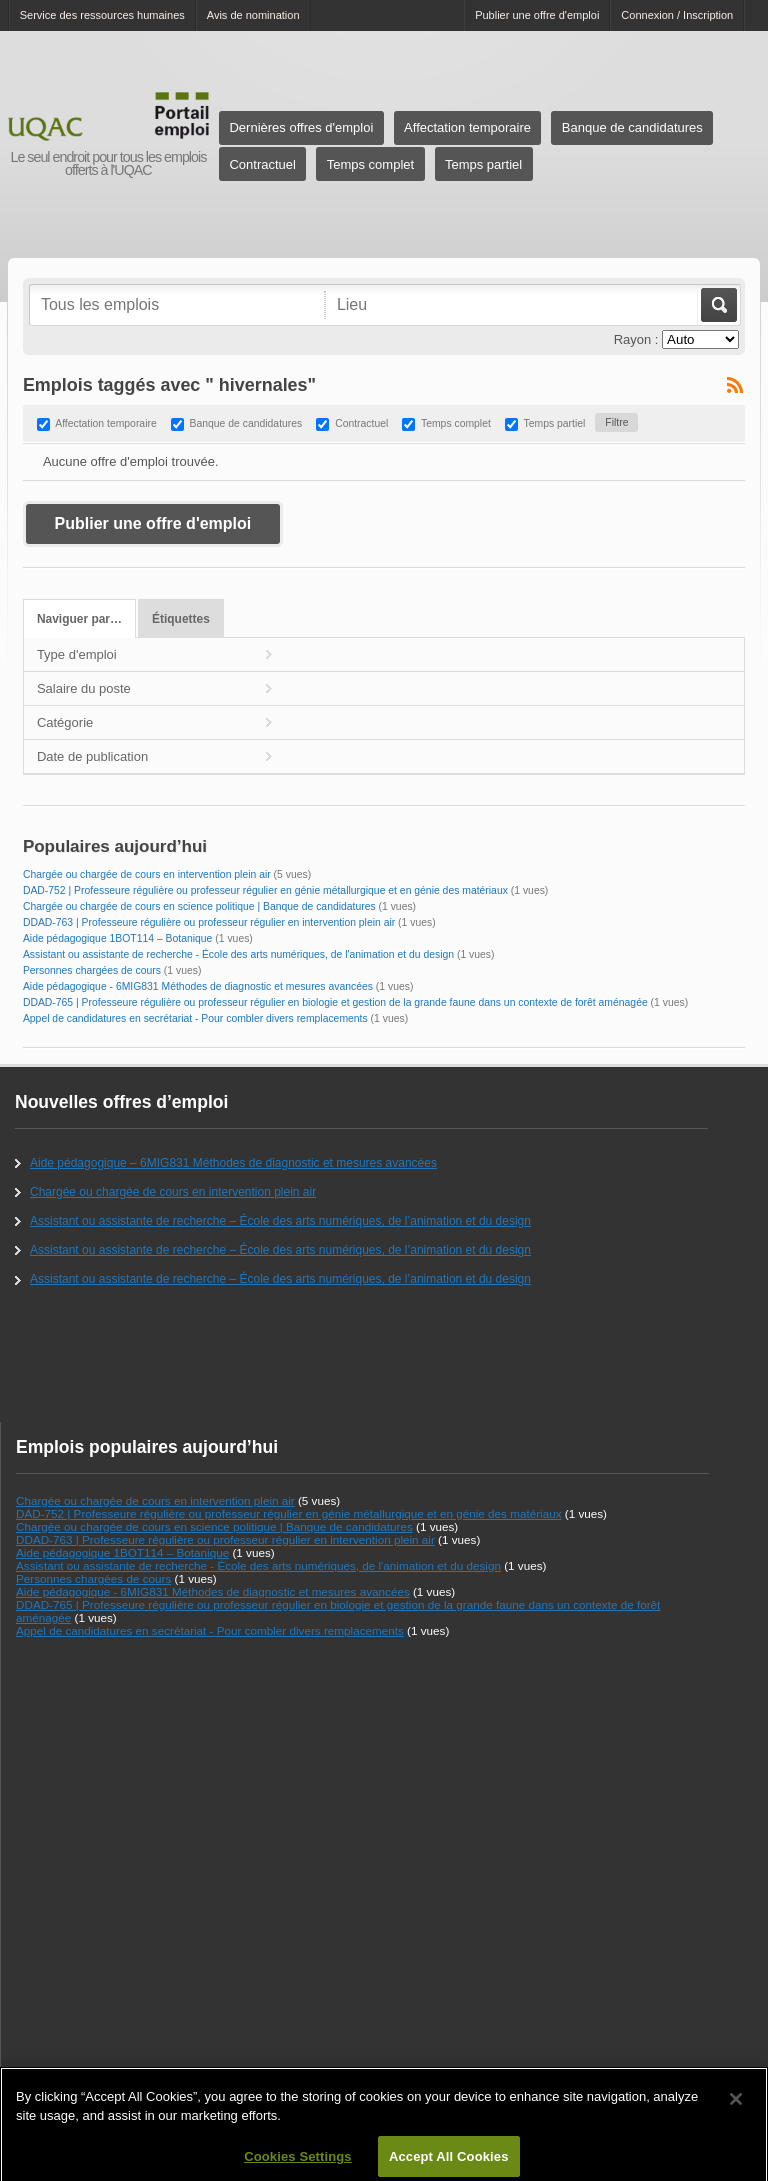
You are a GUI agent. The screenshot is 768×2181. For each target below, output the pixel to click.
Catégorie (65, 722)
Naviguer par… (79, 619)
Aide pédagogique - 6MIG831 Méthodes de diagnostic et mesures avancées (198, 986)
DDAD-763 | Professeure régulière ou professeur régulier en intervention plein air (209, 922)
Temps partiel (483, 164)
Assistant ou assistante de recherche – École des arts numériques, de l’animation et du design (280, 1221)
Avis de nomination (253, 15)
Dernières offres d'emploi (301, 127)
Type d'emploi (77, 654)
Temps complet (370, 164)
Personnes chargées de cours (92, 970)
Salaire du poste (84, 688)
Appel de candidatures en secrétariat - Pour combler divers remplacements (195, 1018)
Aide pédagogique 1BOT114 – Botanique (118, 938)
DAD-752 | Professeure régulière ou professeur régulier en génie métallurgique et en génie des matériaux (265, 890)
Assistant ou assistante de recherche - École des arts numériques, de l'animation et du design (238, 954)
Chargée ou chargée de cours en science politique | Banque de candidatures (199, 906)
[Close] (736, 2116)
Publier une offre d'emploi (537, 15)
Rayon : (636, 339)
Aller (717, 305)
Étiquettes (181, 619)
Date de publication (92, 756)
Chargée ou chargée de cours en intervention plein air (147, 874)
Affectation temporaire (467, 127)
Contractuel (262, 164)
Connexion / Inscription (677, 15)
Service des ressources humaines (102, 15)
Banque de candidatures (632, 127)
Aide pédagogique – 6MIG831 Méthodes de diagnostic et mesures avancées (233, 1163)
